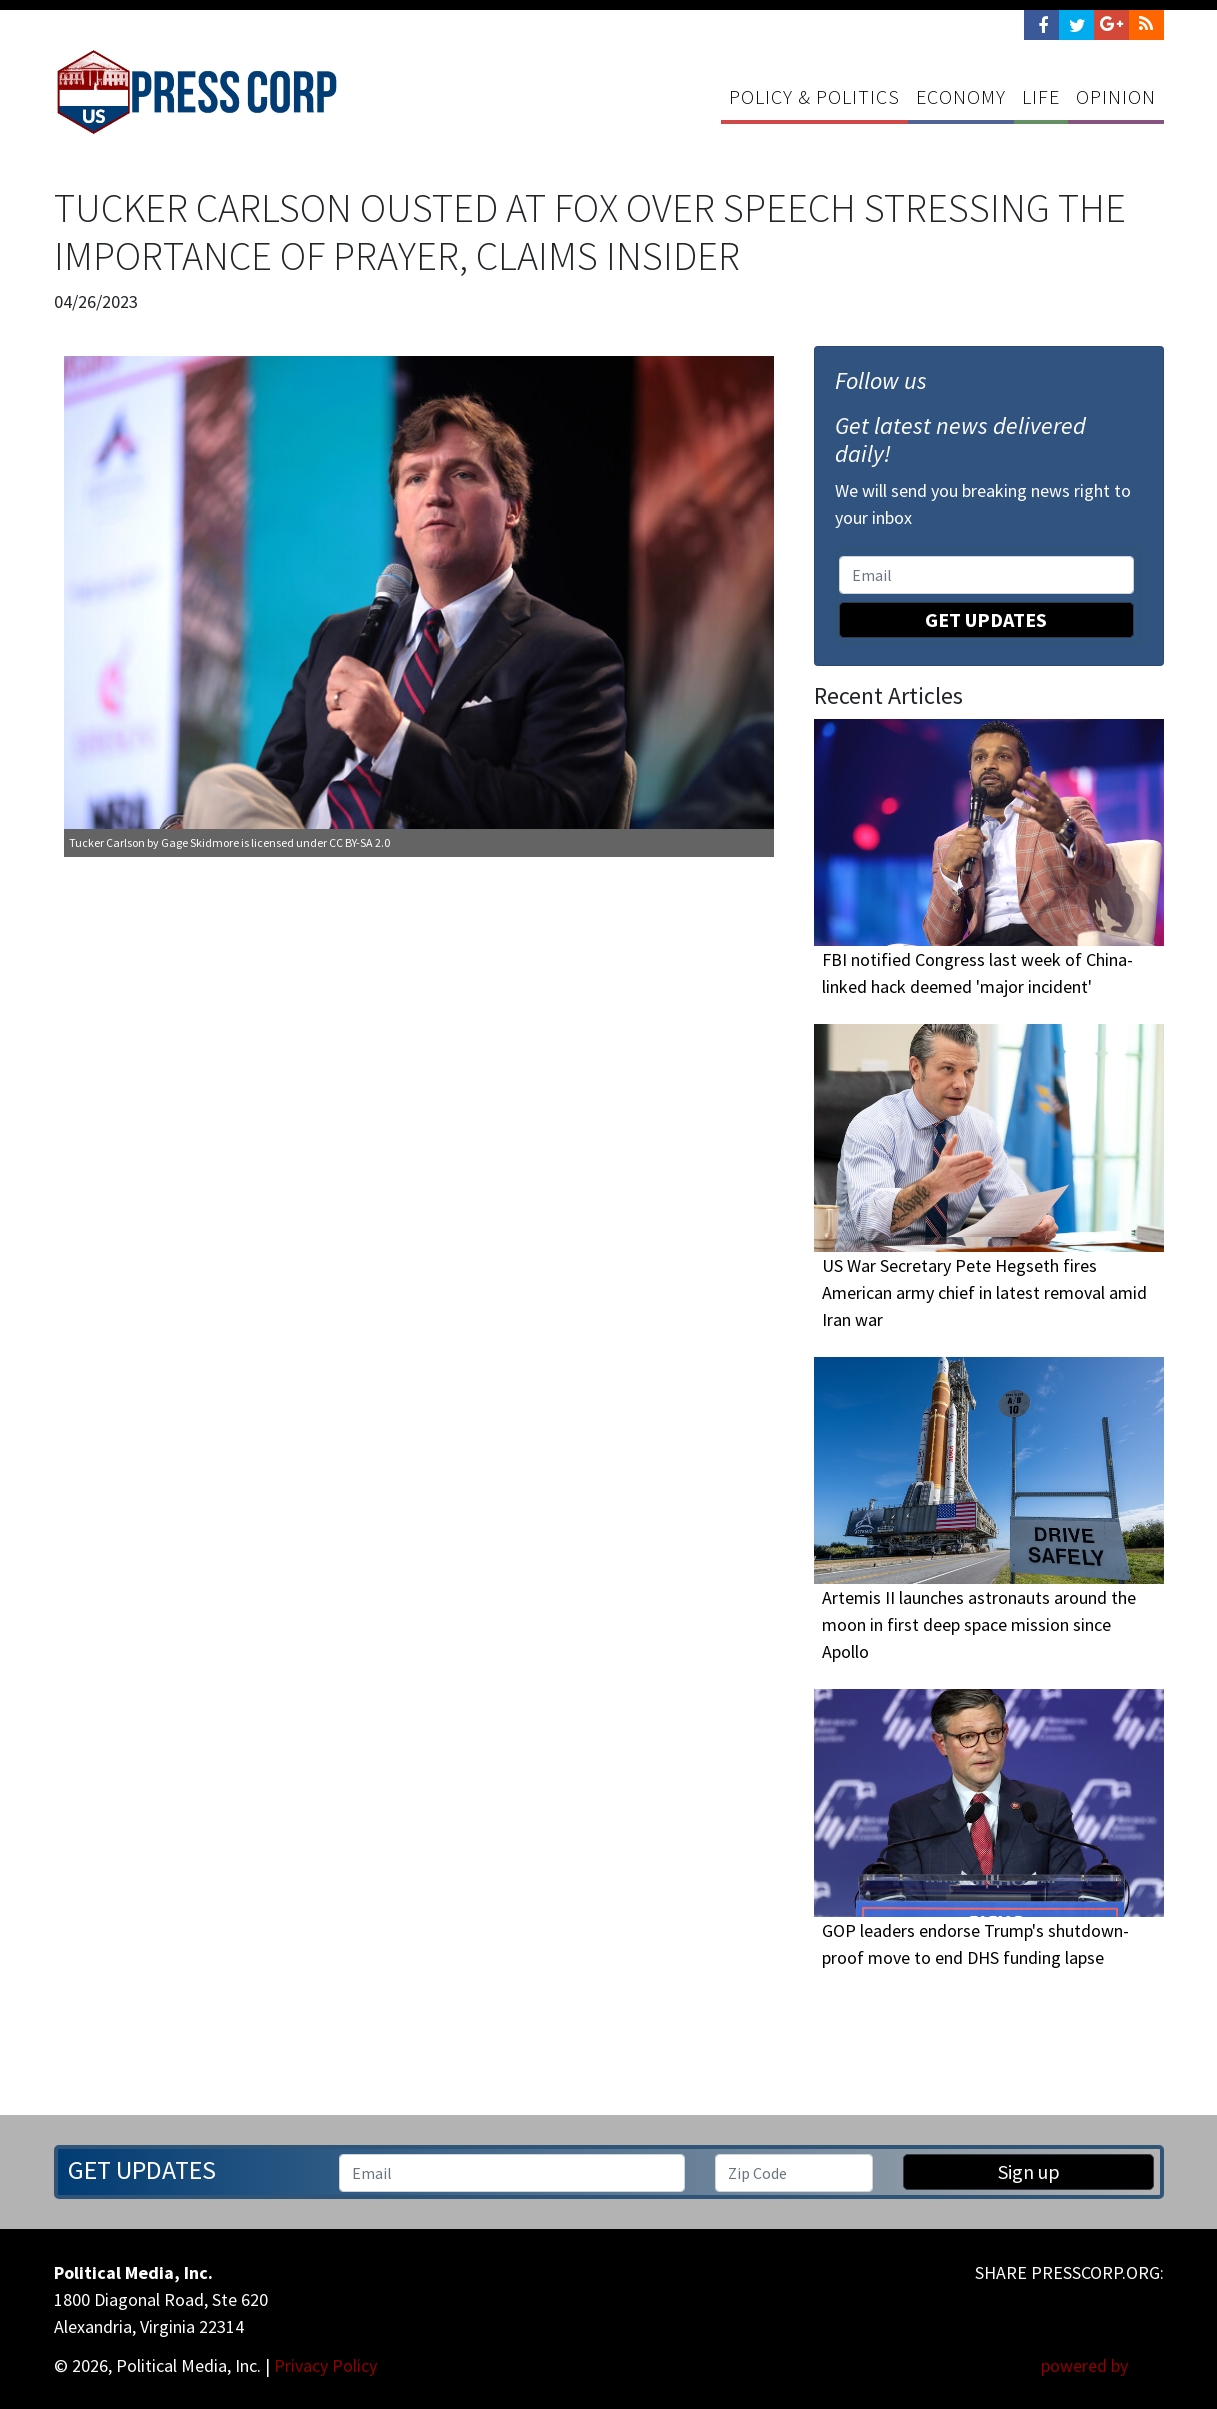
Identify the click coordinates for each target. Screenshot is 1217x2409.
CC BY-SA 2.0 (359, 842)
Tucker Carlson (107, 842)
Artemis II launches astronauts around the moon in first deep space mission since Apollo (979, 1625)
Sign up (1029, 2171)
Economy (961, 96)
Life (1041, 96)
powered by (1102, 2365)
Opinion (1116, 96)
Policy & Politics (814, 96)
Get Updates (986, 619)
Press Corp (197, 92)
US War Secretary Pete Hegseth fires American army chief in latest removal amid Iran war (984, 1292)
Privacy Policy (325, 2365)
